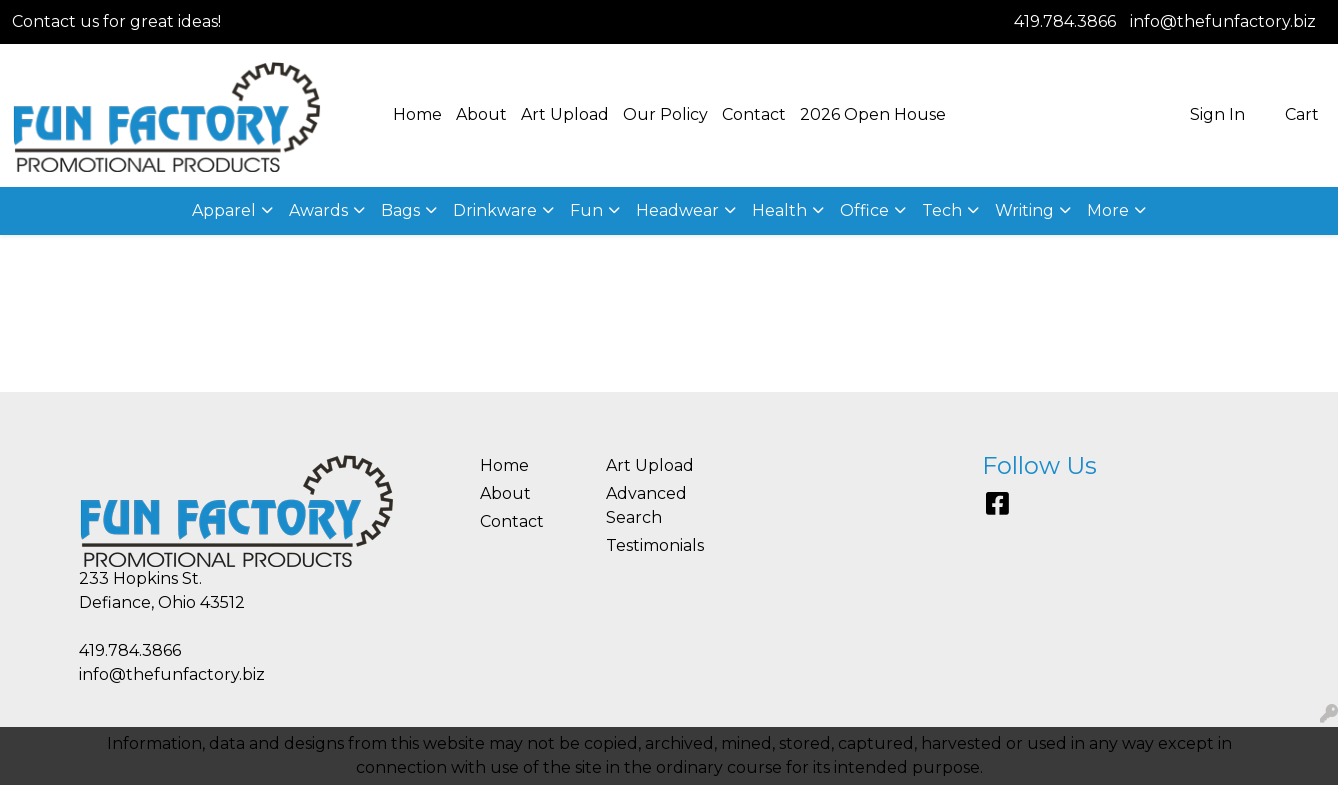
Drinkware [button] (495, 210)
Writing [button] (1024, 210)
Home (417, 114)
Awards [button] (318, 210)
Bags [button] (400, 210)
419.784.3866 (1065, 21)
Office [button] (864, 210)
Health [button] (779, 210)
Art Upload (565, 114)
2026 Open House (873, 114)
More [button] (1108, 210)
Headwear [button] (677, 210)
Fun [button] (586, 210)
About (481, 114)
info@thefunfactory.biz (1223, 21)
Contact (754, 114)
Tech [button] (942, 210)
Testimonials (655, 545)
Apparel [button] (224, 210)
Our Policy (665, 114)
